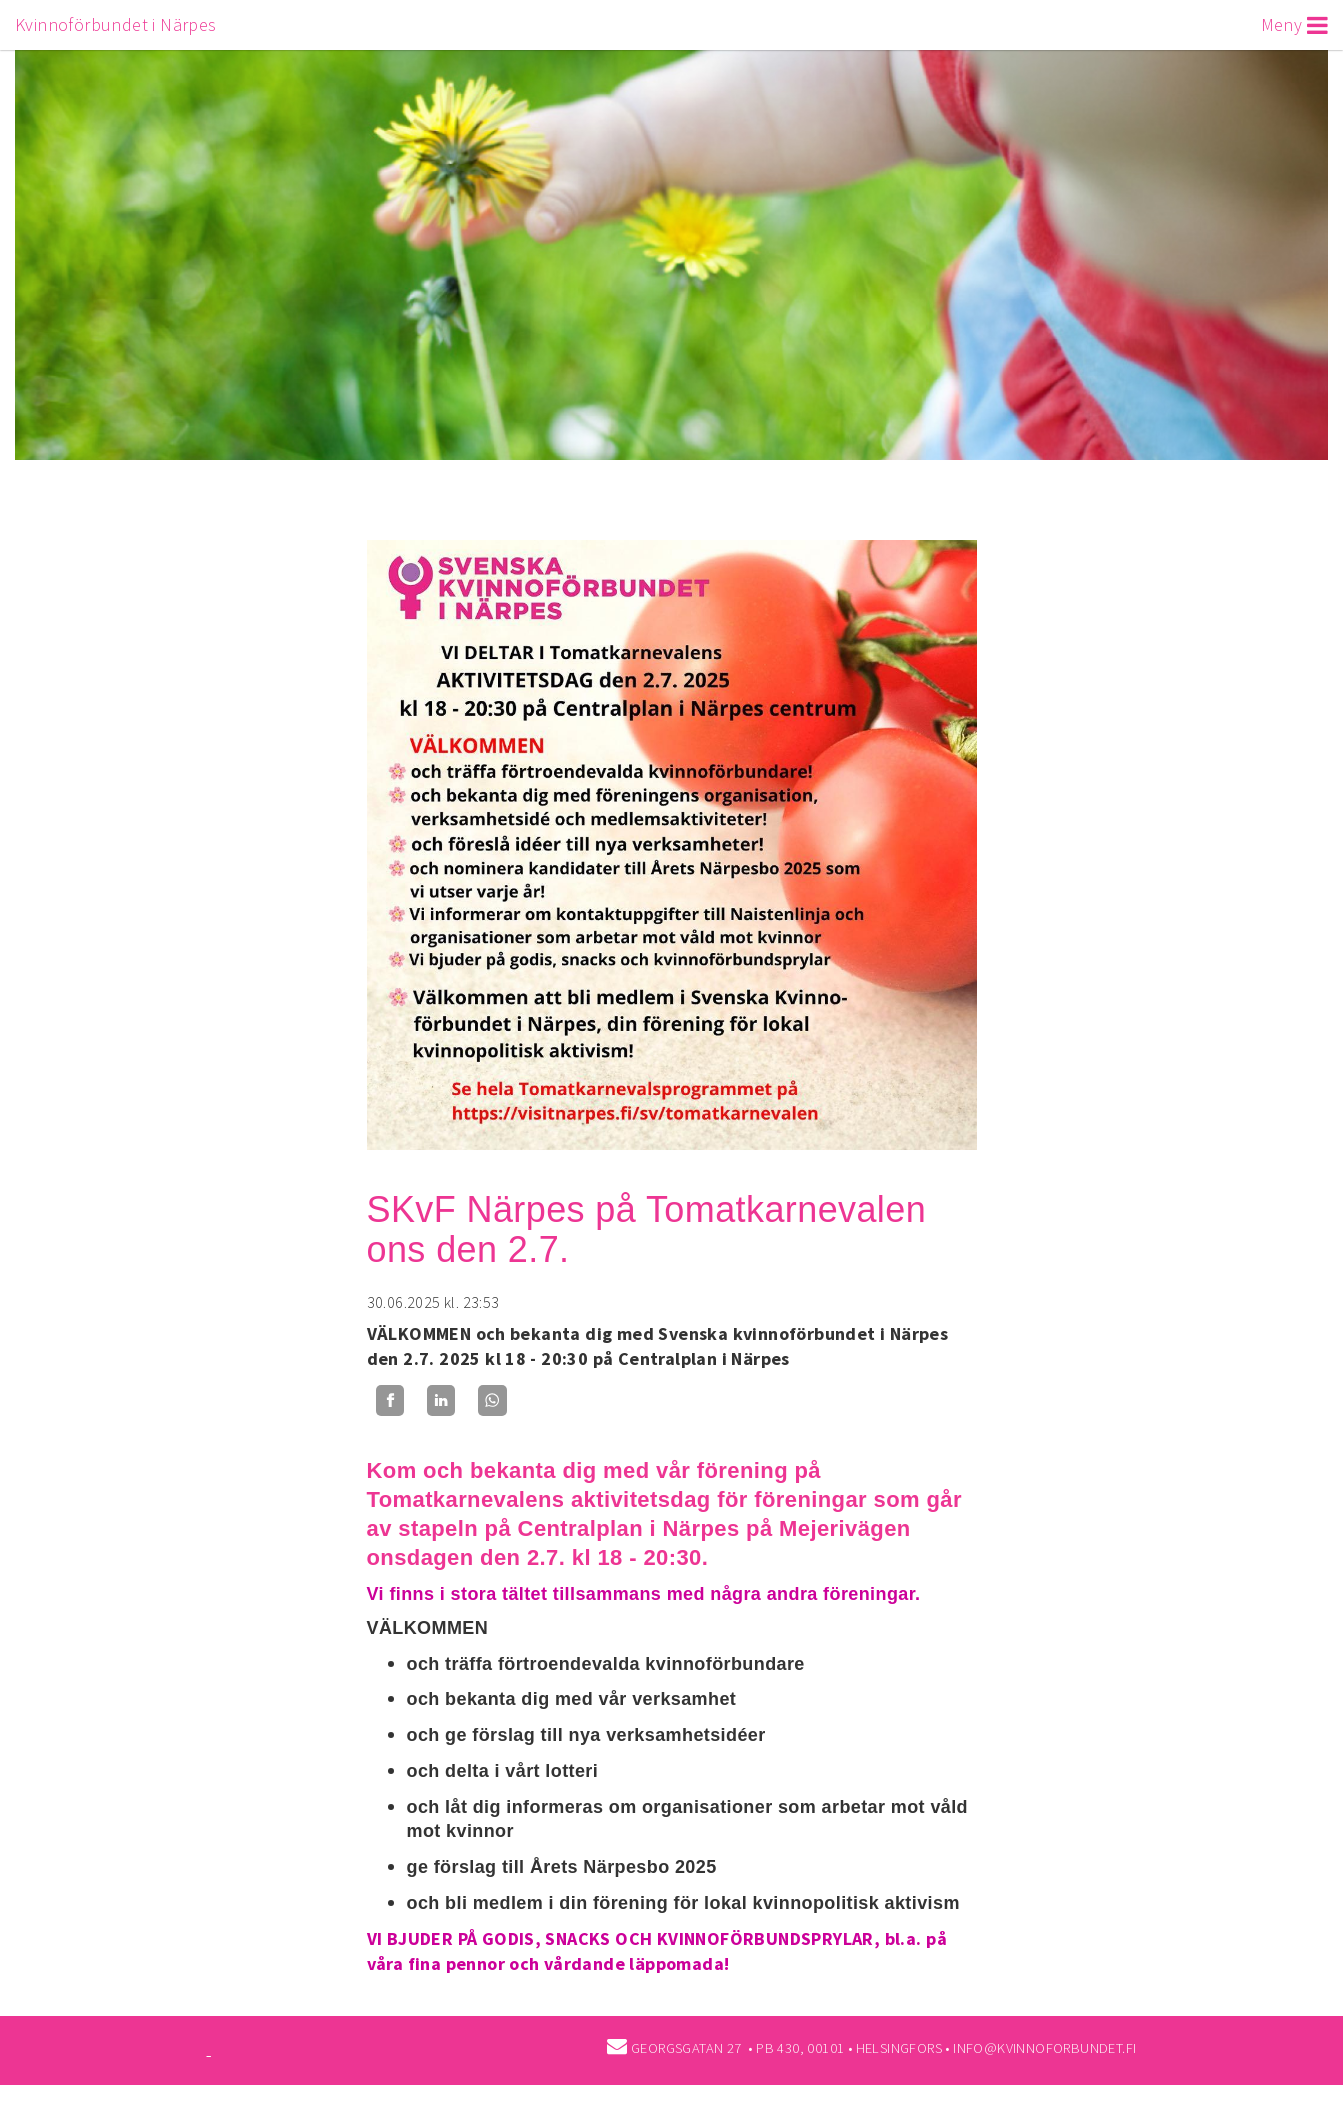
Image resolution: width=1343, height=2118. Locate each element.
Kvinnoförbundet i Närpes (116, 24)
